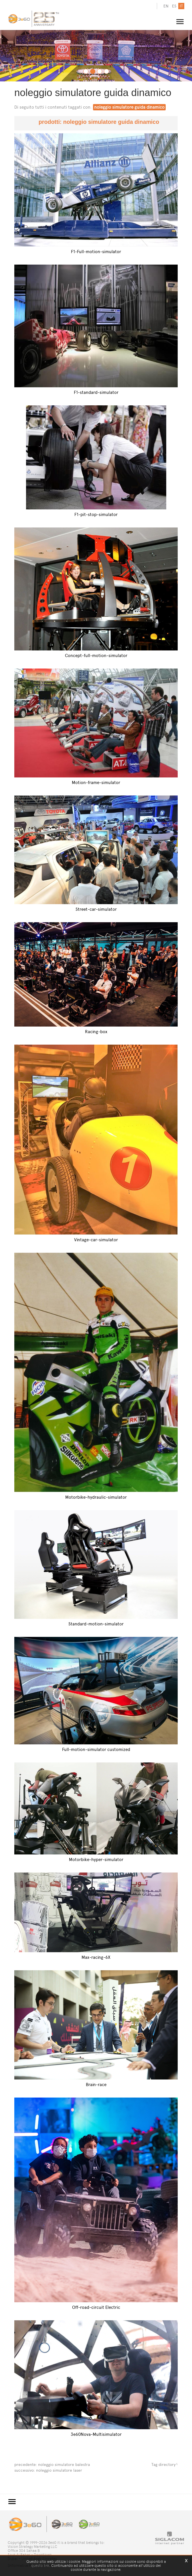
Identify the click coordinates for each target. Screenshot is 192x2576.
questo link (40, 2565)
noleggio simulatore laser (59, 2470)
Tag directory (163, 2464)
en (166, 6)
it (181, 6)
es (174, 6)
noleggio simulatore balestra (64, 2464)
